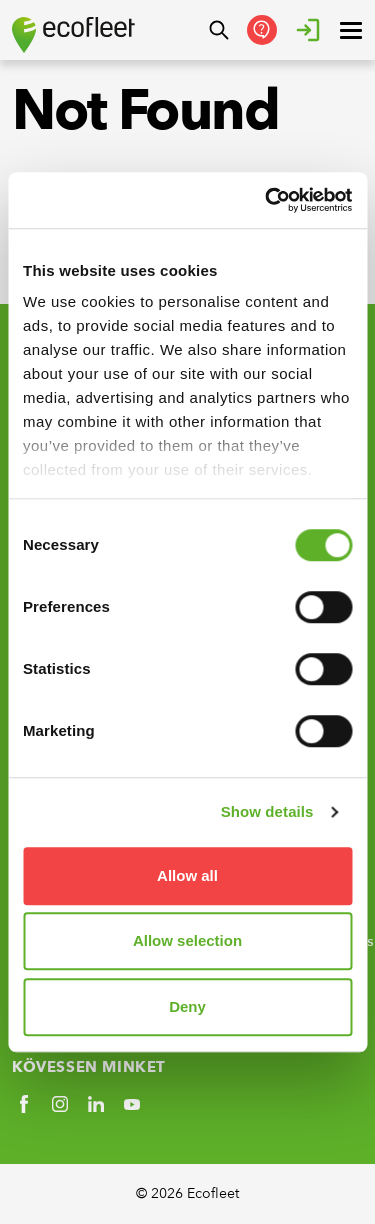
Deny (187, 1006)
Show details (267, 811)
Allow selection (187, 940)
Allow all (187, 875)
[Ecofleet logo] (73, 35)
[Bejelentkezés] (308, 30)
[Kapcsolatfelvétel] (262, 30)
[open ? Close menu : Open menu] (351, 30)
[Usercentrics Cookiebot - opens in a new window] (267, 200)
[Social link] (24, 1104)
